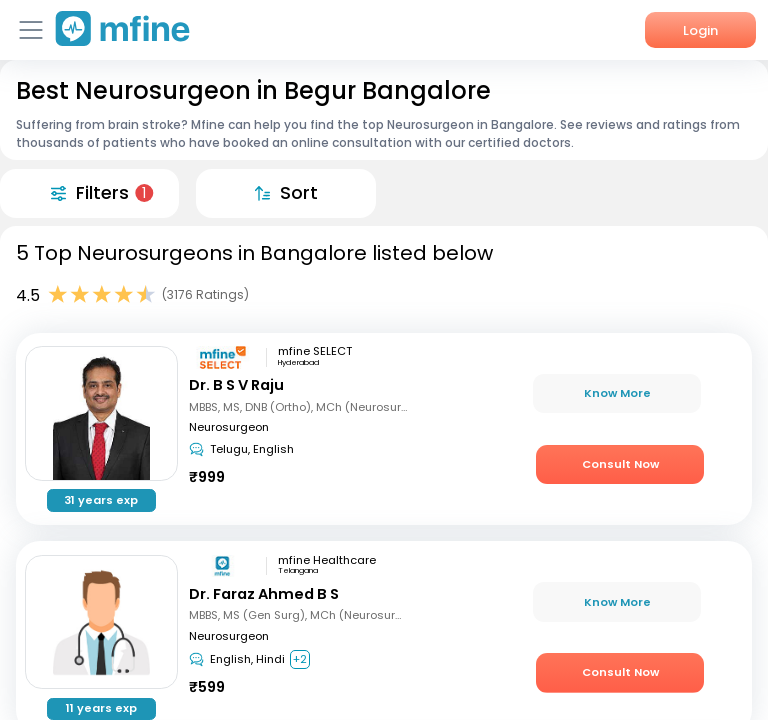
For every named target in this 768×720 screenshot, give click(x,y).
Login (700, 30)
